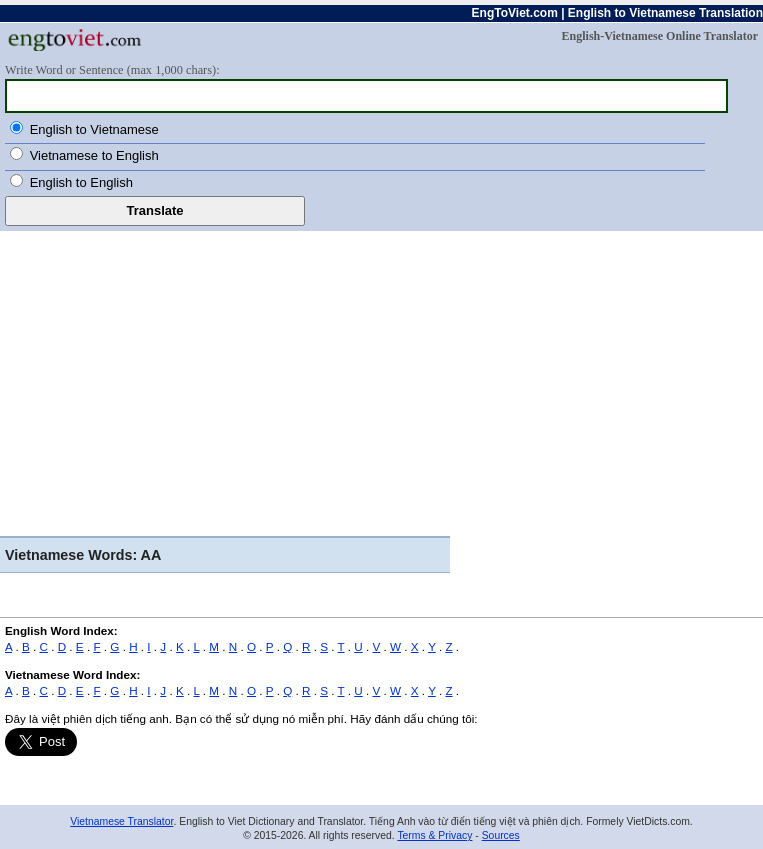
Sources (501, 835)
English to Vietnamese (94, 129)
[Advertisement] (381, 381)
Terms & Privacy (434, 835)
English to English (81, 182)
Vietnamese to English (94, 155)
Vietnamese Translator (121, 821)
